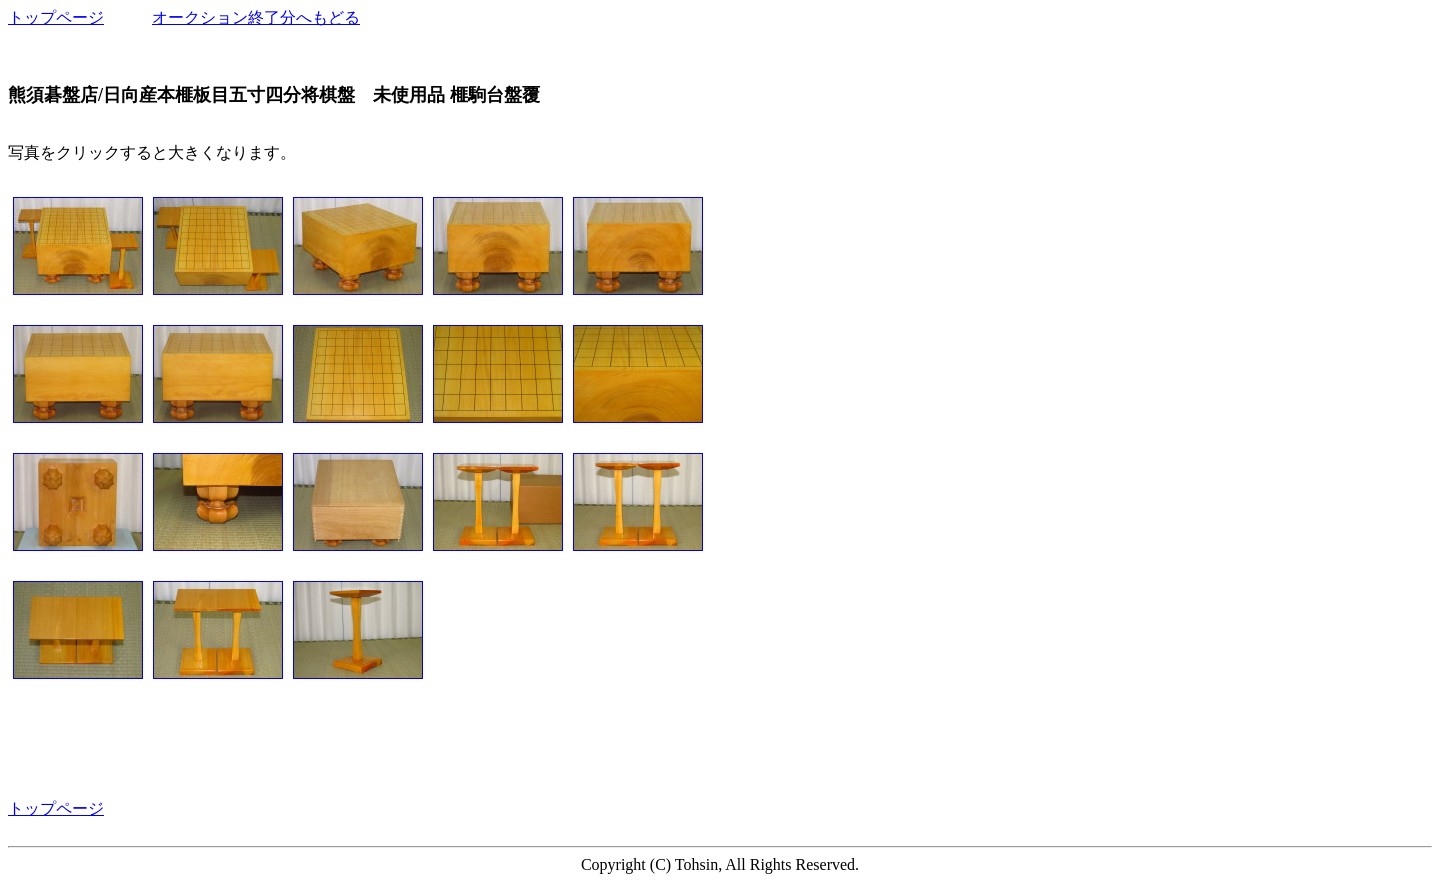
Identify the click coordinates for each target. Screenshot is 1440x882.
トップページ (56, 17)
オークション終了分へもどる (256, 17)
